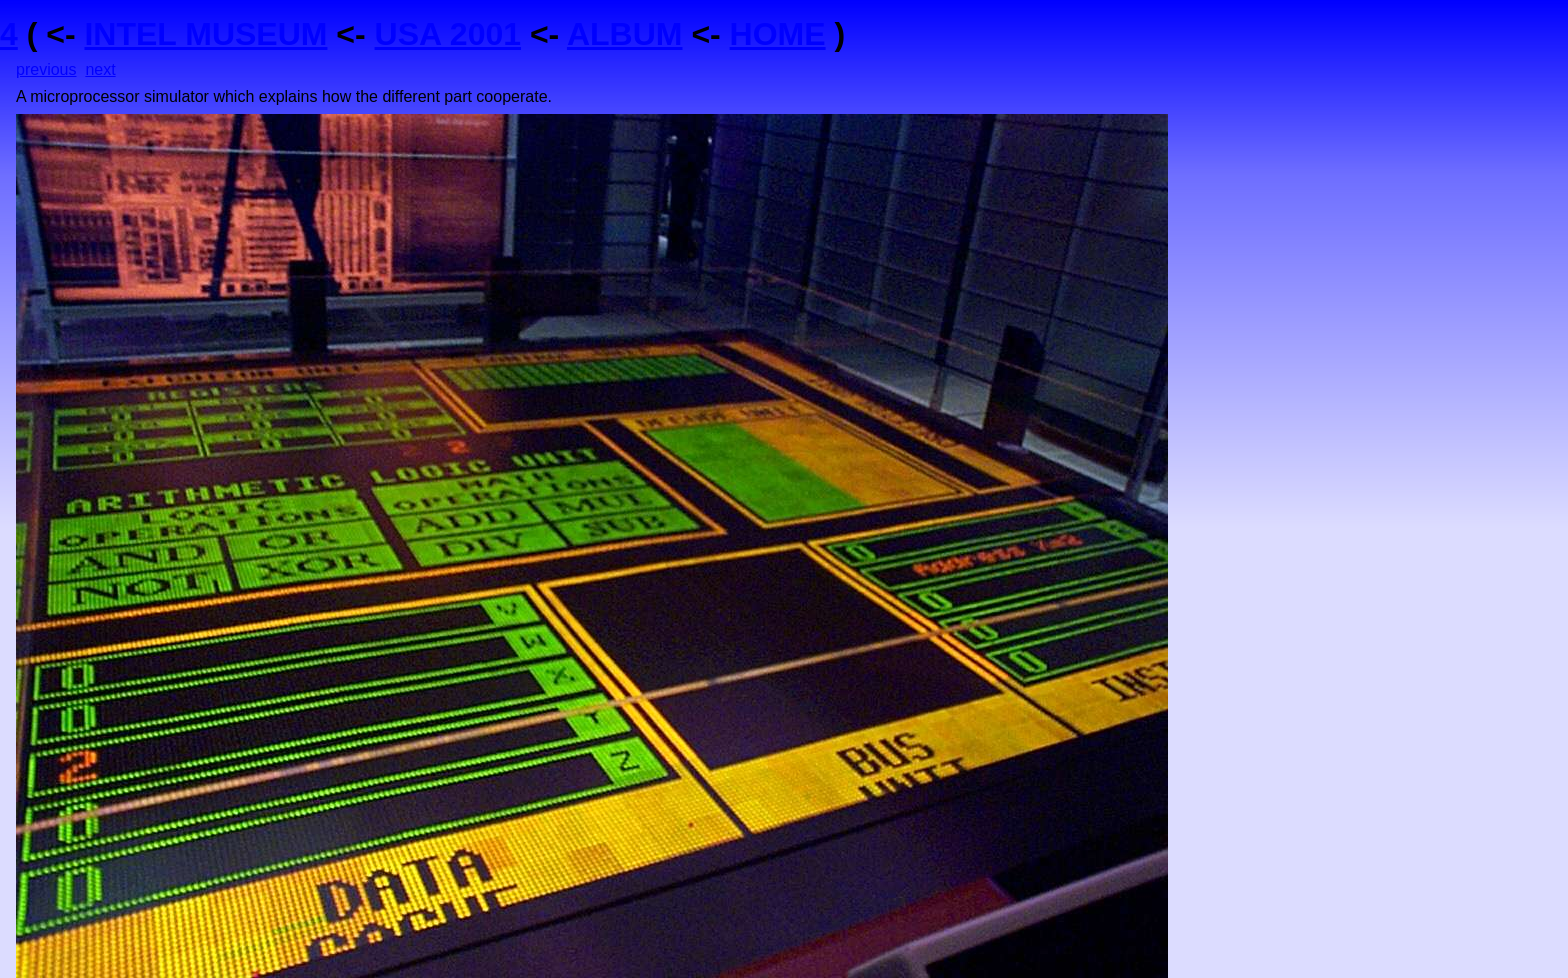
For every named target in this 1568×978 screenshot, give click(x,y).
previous (46, 69)
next (100, 69)
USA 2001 (448, 34)
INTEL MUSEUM (205, 34)
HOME (778, 34)
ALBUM (625, 34)
